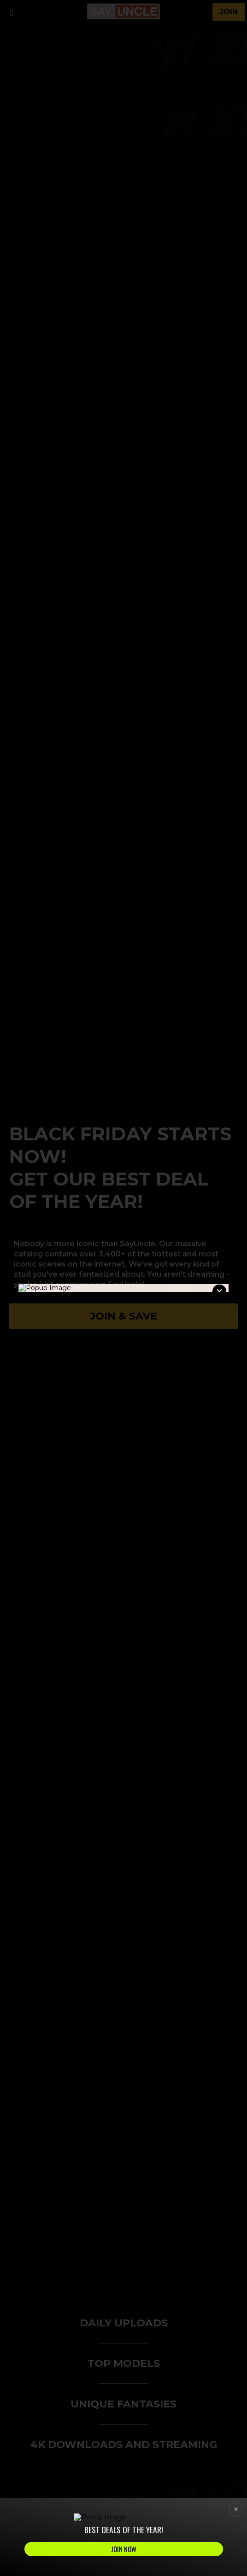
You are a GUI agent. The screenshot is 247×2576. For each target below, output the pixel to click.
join (228, 11)
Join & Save (123, 1316)
